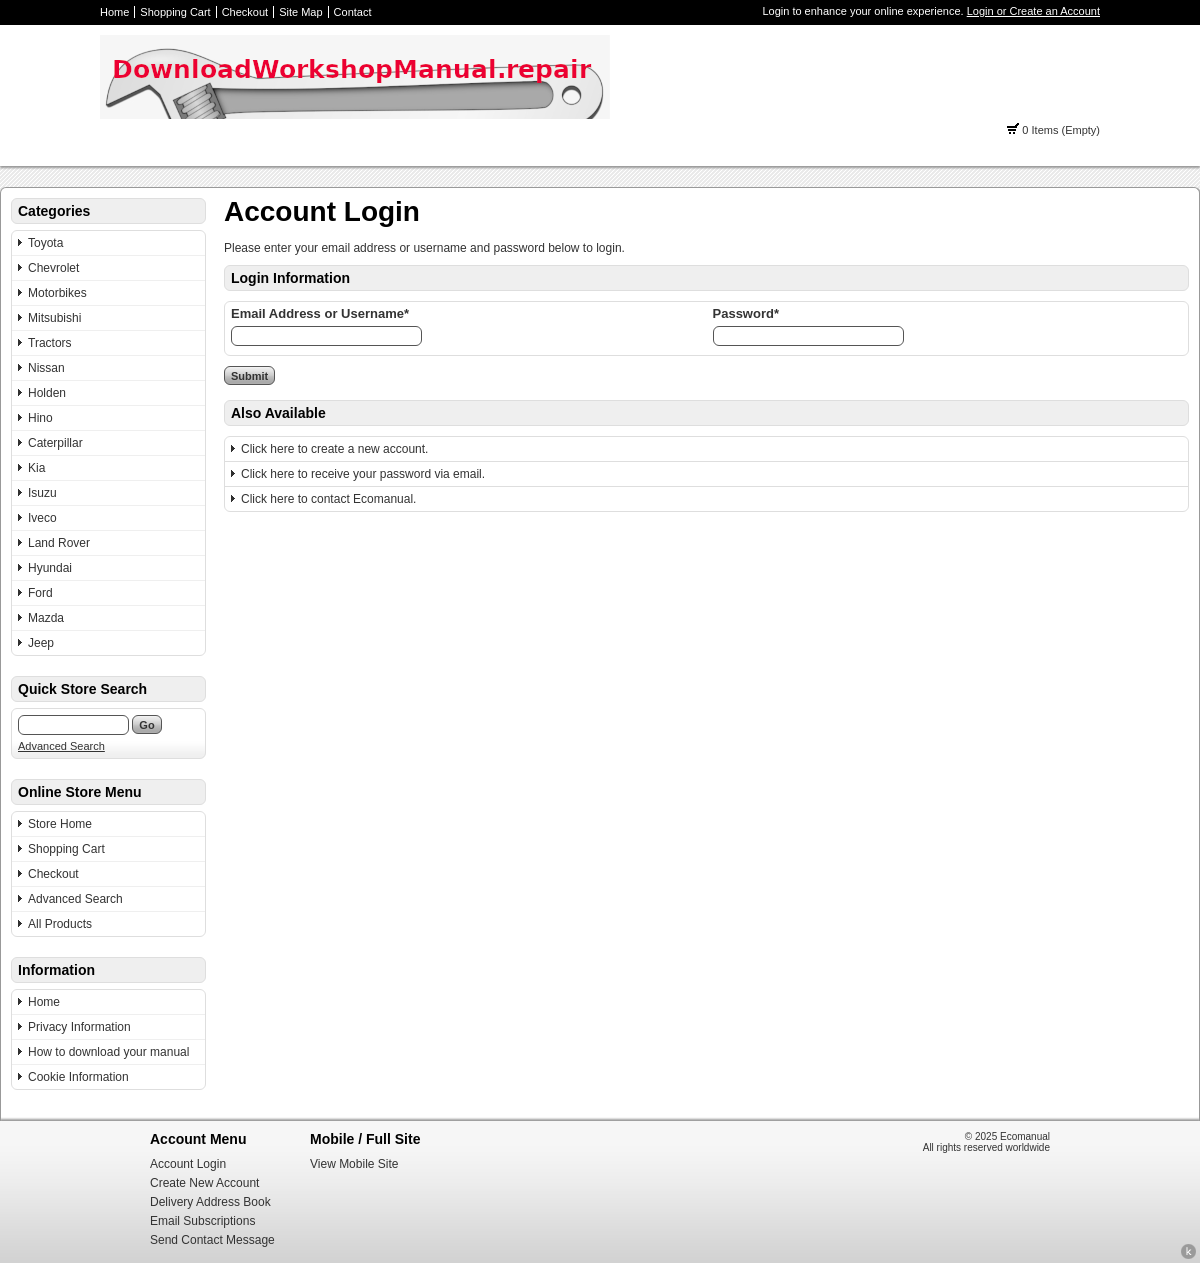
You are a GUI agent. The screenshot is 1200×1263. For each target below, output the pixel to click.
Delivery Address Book (210, 1202)
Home (114, 12)
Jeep (41, 643)
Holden (47, 393)
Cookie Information (78, 1077)
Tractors (50, 343)
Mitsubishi (54, 318)
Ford (40, 593)
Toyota (45, 243)
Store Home (60, 824)
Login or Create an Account (1033, 11)
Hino (40, 418)
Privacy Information (79, 1027)
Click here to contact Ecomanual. (328, 499)
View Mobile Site (354, 1164)
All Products (60, 924)
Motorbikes (57, 293)
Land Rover (59, 543)
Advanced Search (61, 746)
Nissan (46, 368)
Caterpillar (55, 443)
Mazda (46, 618)
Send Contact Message (212, 1240)
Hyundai (50, 568)
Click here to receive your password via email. (363, 474)
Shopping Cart (175, 12)
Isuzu (42, 493)
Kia (36, 468)
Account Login (188, 1164)
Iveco (42, 518)
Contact (353, 12)
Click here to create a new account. (334, 449)
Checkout (245, 12)
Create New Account (204, 1183)
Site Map (300, 12)
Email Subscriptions (202, 1221)
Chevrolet (53, 268)
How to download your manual (108, 1052)
